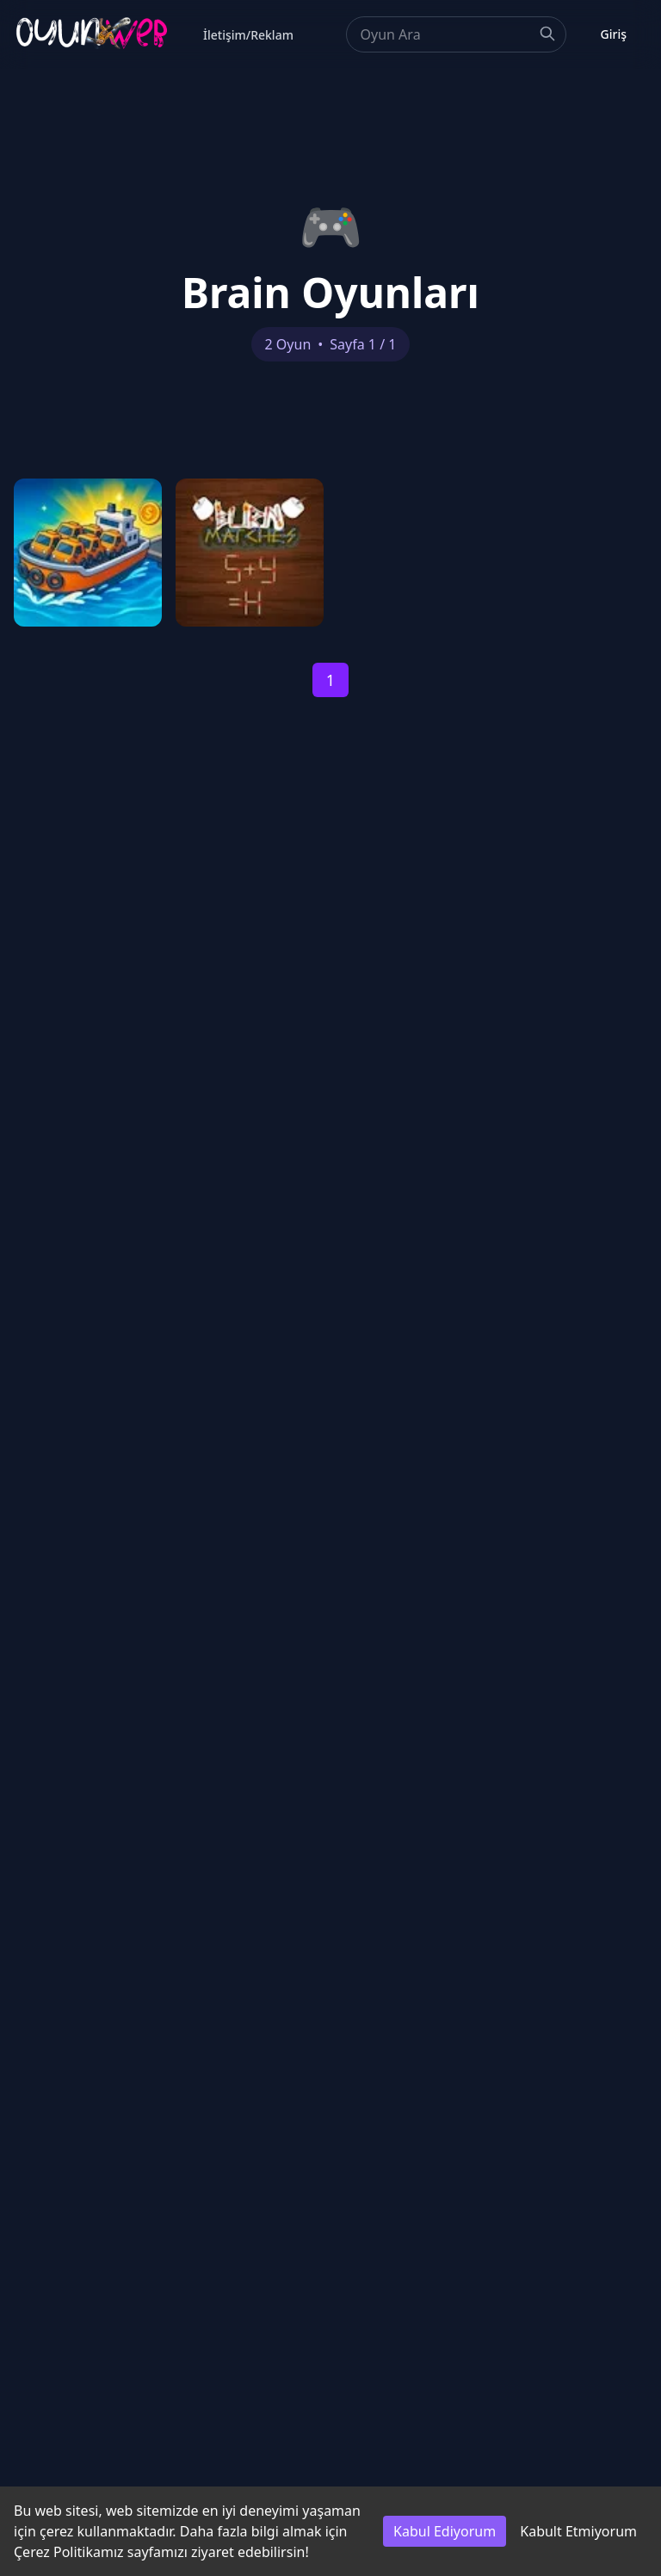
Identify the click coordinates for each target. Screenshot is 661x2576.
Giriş (614, 34)
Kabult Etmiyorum (578, 2531)
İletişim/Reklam (248, 35)
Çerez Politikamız (69, 2551)
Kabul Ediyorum (444, 2531)
